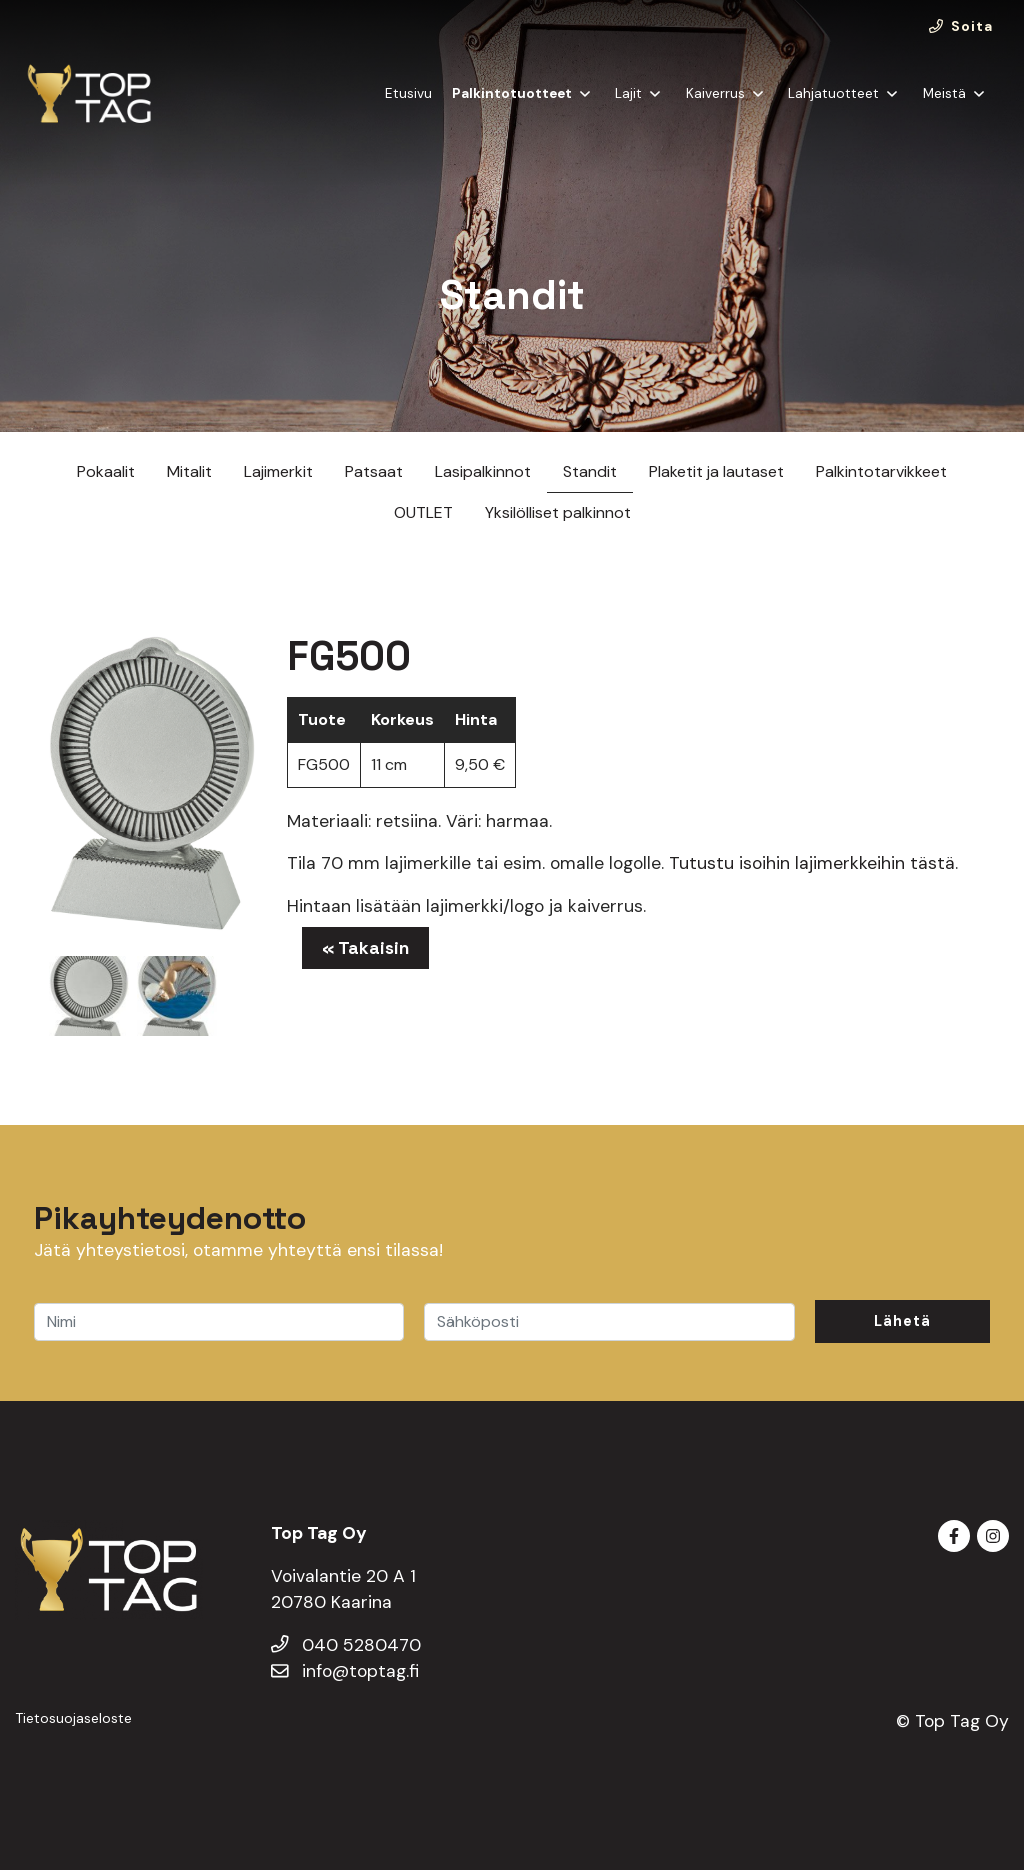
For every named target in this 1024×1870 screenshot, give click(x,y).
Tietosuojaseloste (73, 1718)
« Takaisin (365, 948)
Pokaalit (106, 471)
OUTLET (423, 512)
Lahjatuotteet (833, 93)
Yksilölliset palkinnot (558, 512)
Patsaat (374, 471)
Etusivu (408, 93)
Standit (590, 471)
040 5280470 (346, 1645)
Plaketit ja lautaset (716, 471)
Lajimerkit (278, 471)
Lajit (628, 93)
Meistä (944, 93)
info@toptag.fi (345, 1671)
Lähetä (902, 1321)
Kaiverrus (715, 93)
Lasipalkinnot (483, 471)
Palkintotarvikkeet (881, 471)
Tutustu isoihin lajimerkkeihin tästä (812, 863)
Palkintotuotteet (512, 93)
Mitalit (189, 471)
